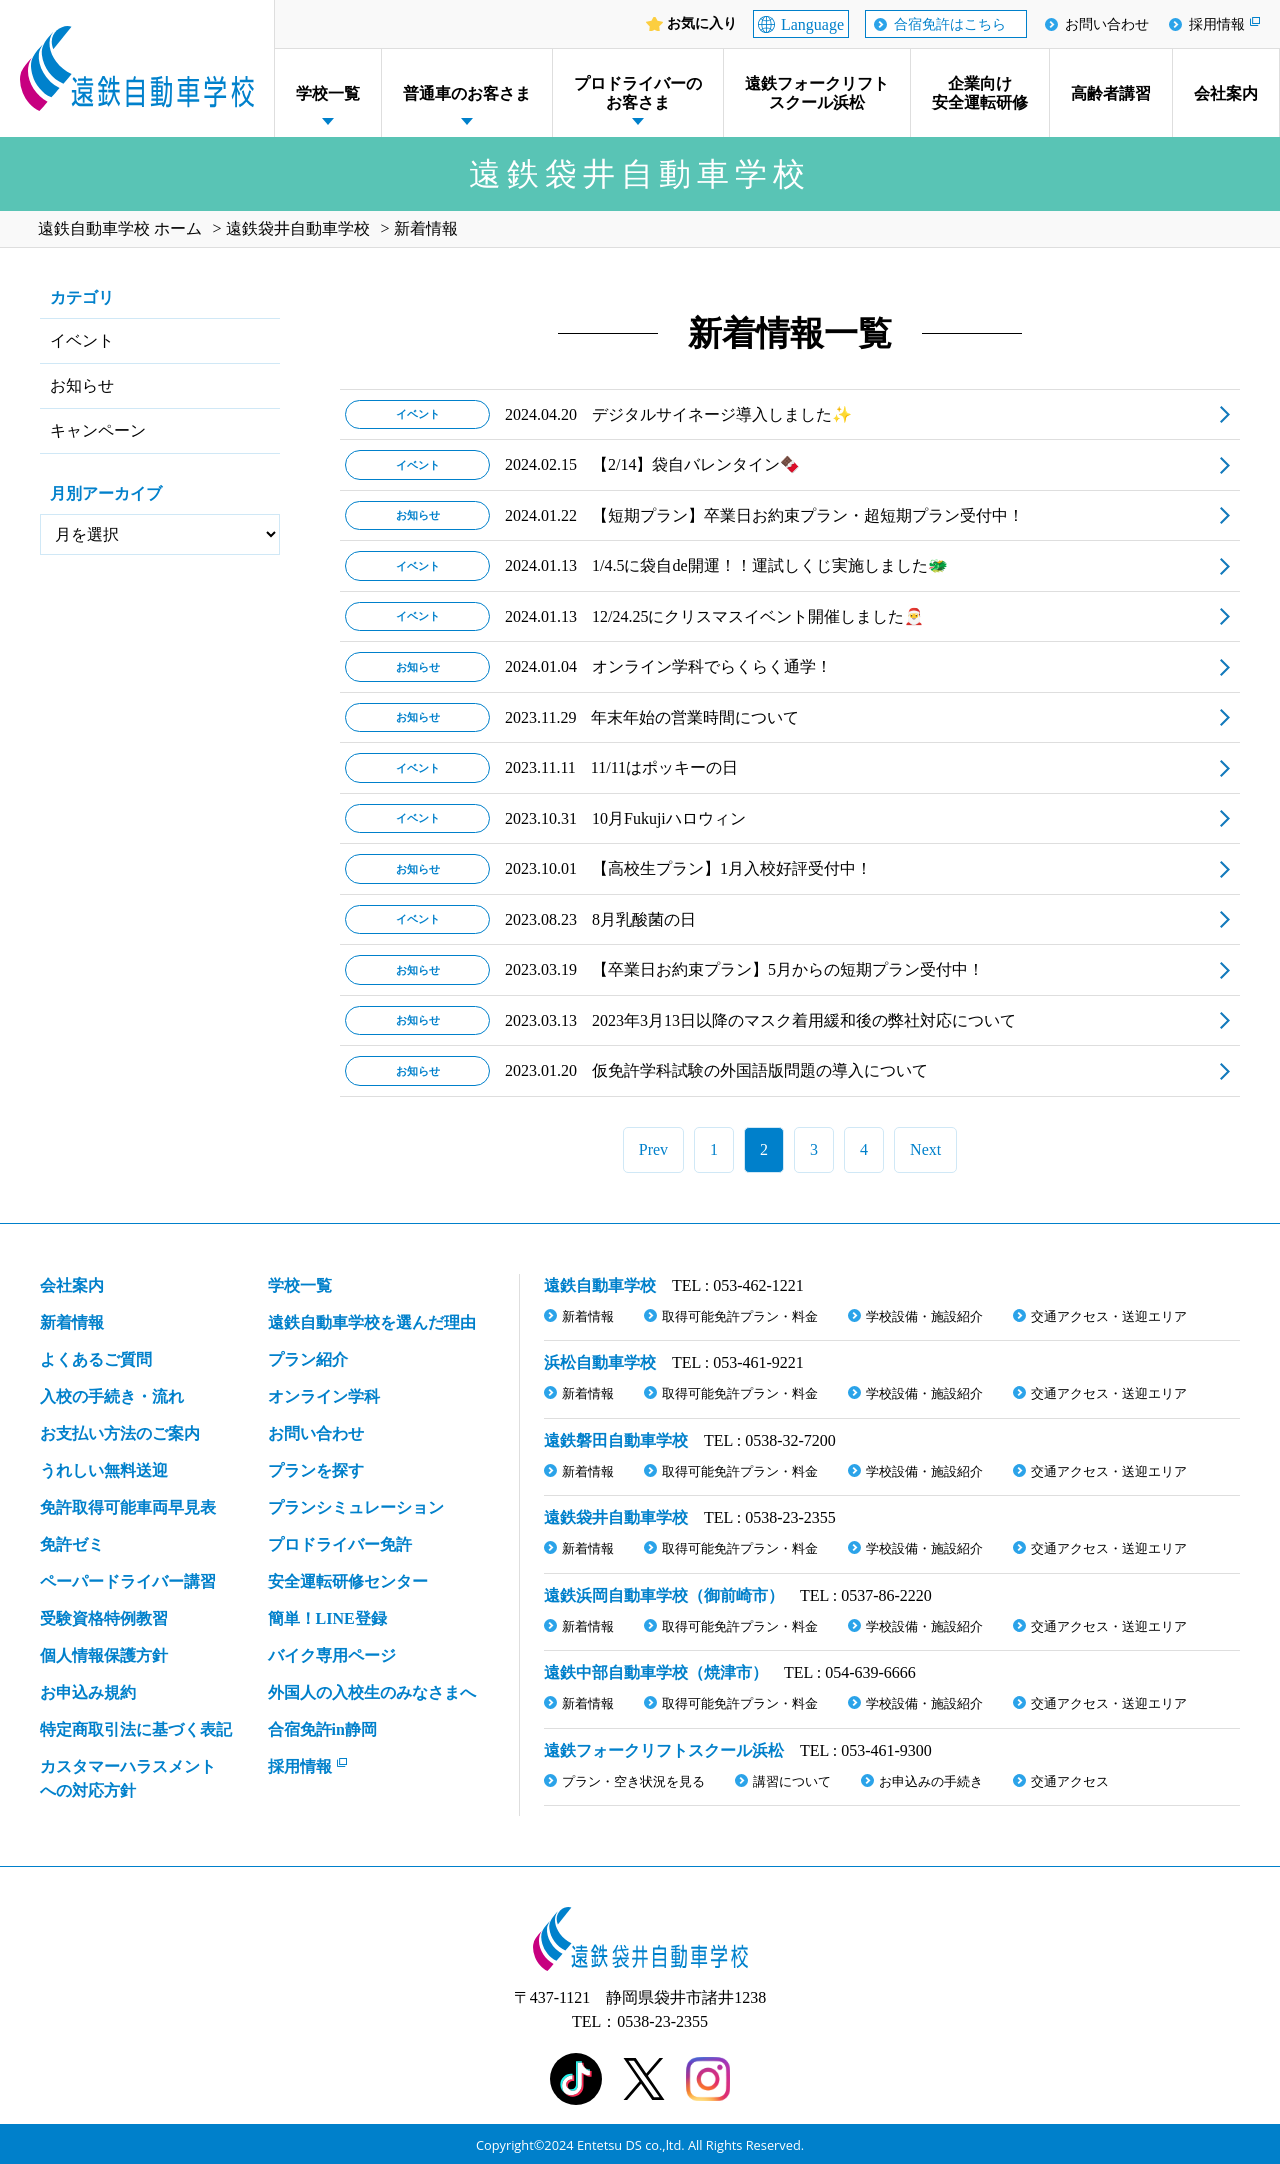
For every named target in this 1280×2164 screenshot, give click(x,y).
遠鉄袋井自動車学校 (616, 1517)
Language (812, 24)
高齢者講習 (1111, 93)
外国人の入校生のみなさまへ (372, 1692)
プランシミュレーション (356, 1507)
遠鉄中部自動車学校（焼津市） (656, 1672)
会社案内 (1226, 93)
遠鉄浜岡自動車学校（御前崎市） (664, 1595)
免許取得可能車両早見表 (128, 1507)
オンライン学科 (324, 1396)
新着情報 (72, 1322)
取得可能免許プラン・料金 (740, 1316)
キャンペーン (98, 430)
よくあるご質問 (96, 1359)
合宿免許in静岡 (322, 1729)
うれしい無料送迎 (104, 1470)
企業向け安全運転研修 (980, 93)
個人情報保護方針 (104, 1655)
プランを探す (316, 1470)
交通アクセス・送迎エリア (1109, 1316)
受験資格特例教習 (104, 1618)
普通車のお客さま (467, 93)
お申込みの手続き (931, 1781)
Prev (653, 1149)
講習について (792, 1781)
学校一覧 (328, 93)
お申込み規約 (88, 1692)
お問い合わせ (1107, 24)
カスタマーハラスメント (128, 1780)
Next (925, 1149)
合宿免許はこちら (950, 24)
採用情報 (1217, 24)
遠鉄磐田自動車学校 (616, 1440)
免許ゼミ (72, 1544)
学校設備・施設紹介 (924, 1316)
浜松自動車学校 (600, 1362)
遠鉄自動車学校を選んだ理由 (372, 1322)
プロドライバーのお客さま (638, 93)
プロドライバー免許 (340, 1544)
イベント (82, 340)
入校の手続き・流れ (112, 1396)
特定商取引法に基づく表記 (136, 1729)
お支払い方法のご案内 (120, 1433)
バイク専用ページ (332, 1655)
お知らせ (82, 385)
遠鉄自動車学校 (600, 1285)
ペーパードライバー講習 (128, 1581)
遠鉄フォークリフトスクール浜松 (817, 93)
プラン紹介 (308, 1359)
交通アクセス (1070, 1781)
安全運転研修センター (348, 1581)
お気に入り (702, 24)
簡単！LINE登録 (327, 1618)
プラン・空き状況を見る (633, 1781)
